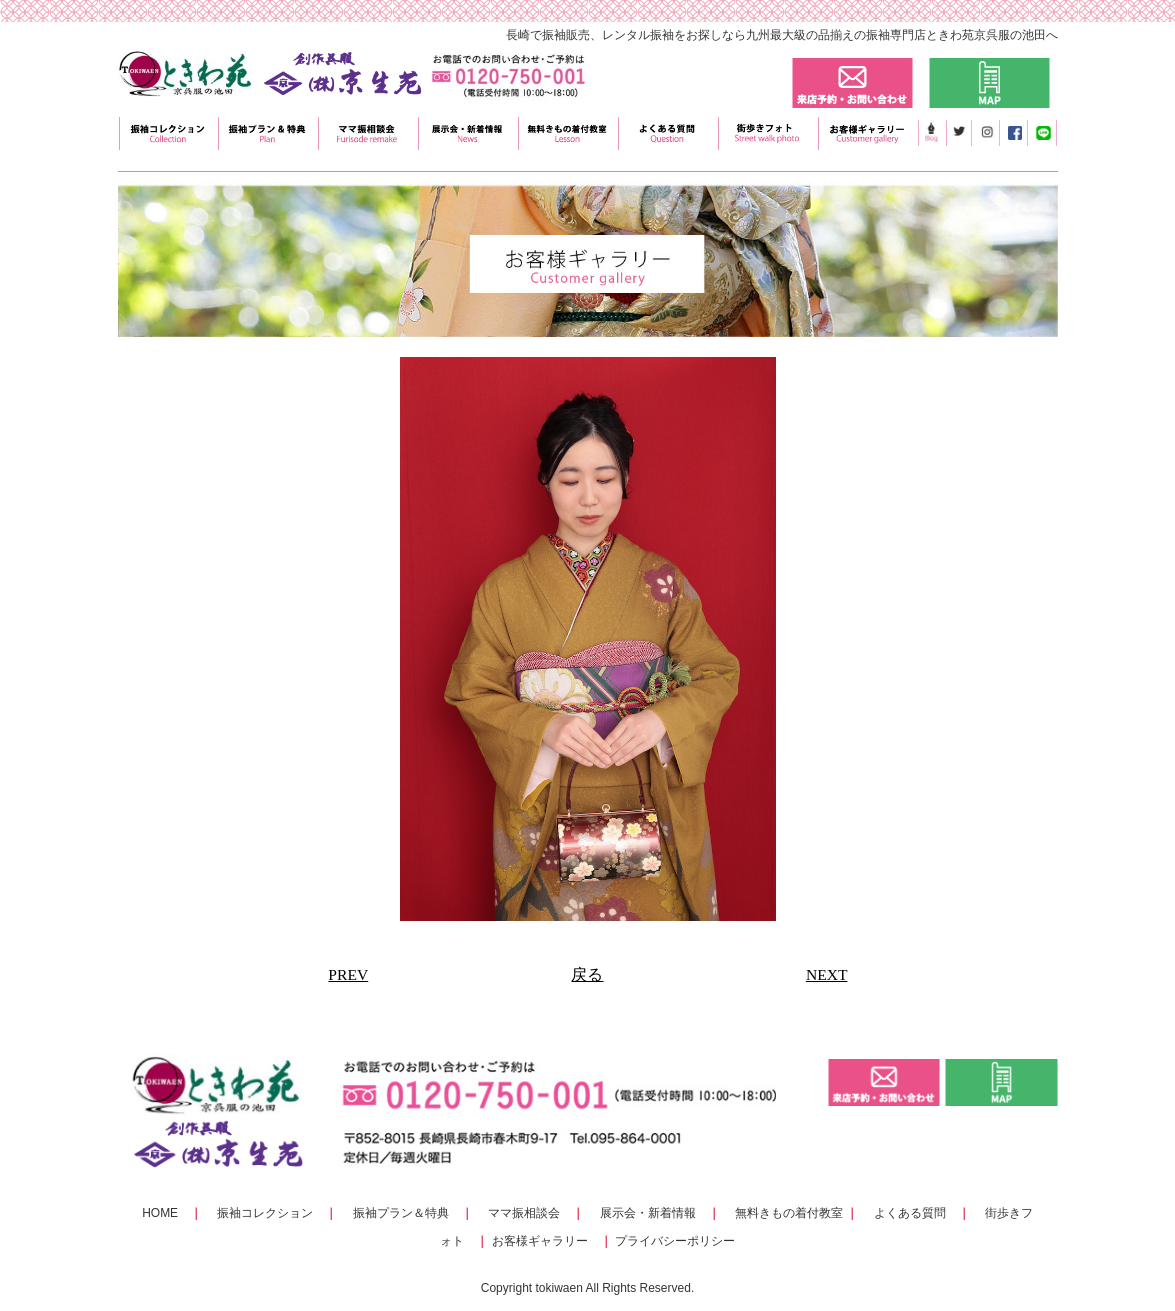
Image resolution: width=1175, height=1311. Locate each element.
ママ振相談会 (524, 1213)
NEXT (827, 974)
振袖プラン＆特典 (401, 1213)
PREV (348, 974)
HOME (160, 1213)
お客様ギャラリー (540, 1241)
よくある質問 (910, 1213)
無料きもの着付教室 (789, 1213)
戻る (587, 974)
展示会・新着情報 (648, 1213)
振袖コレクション (265, 1213)
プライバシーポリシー (675, 1241)
